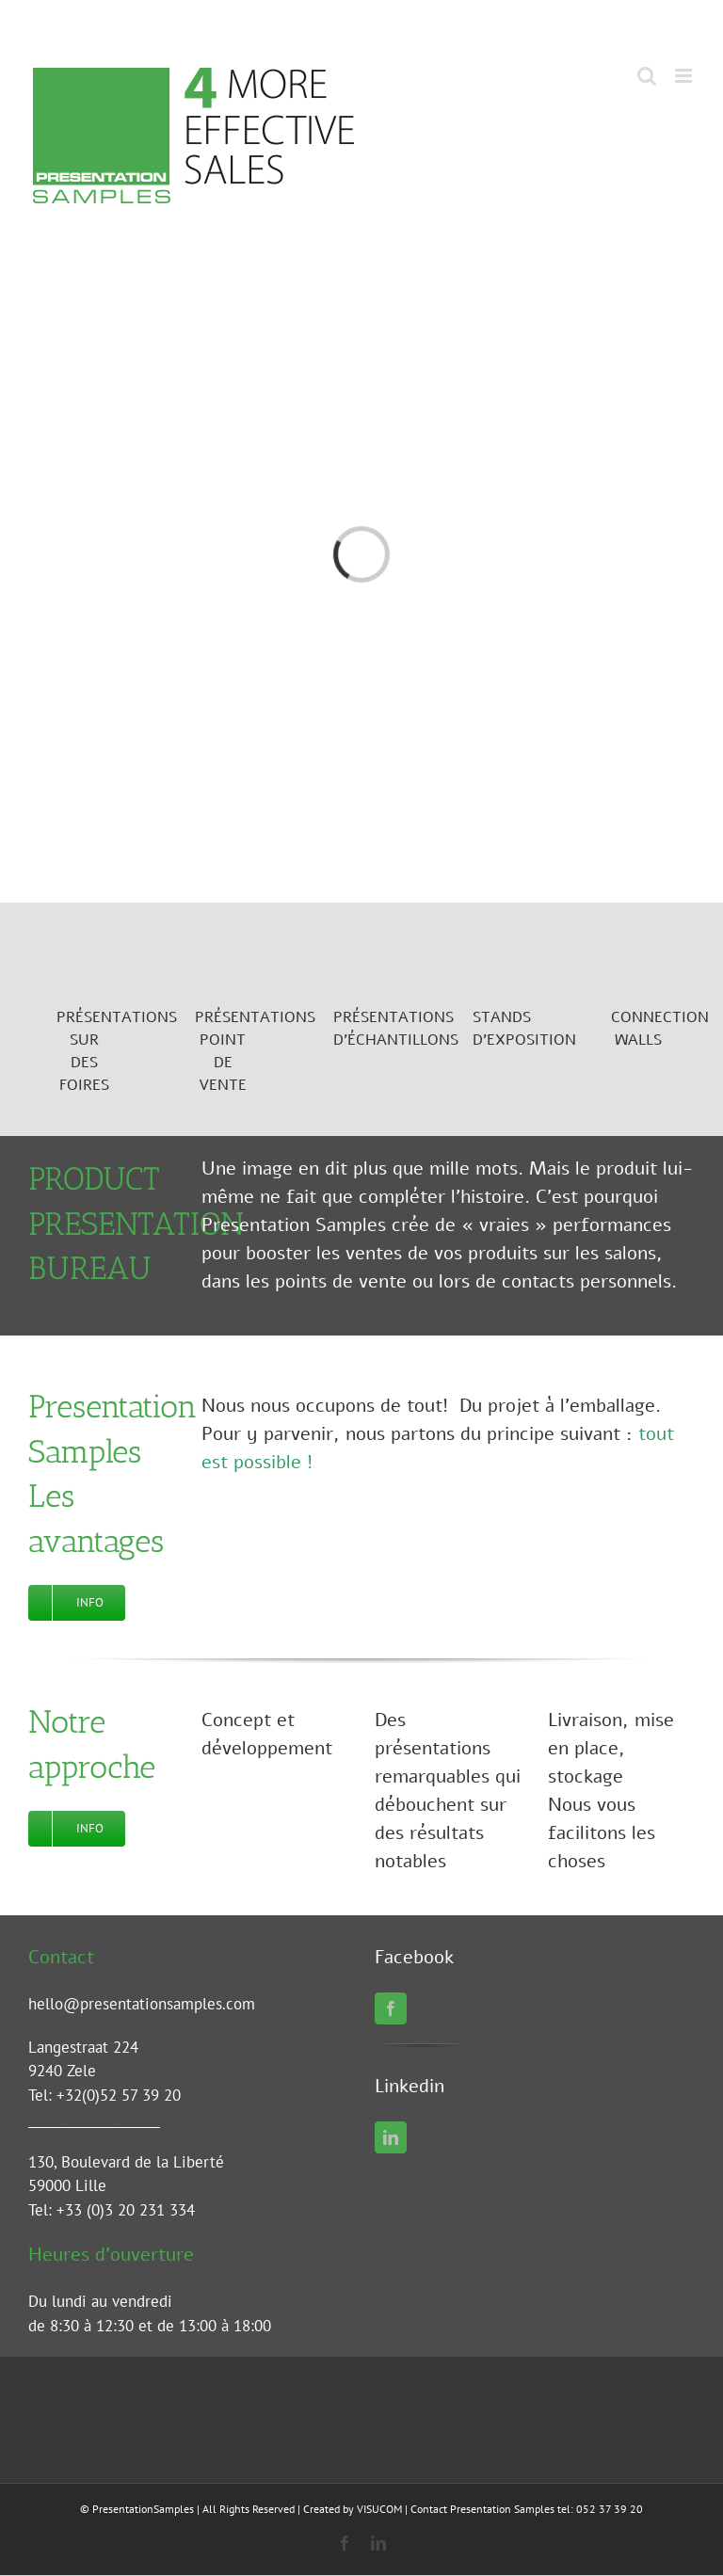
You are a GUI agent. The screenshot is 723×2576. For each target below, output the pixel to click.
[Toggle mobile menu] (685, 76)
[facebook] (391, 2008)
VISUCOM (379, 2509)
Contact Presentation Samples (482, 2509)
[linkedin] (391, 2137)
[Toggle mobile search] (646, 76)
